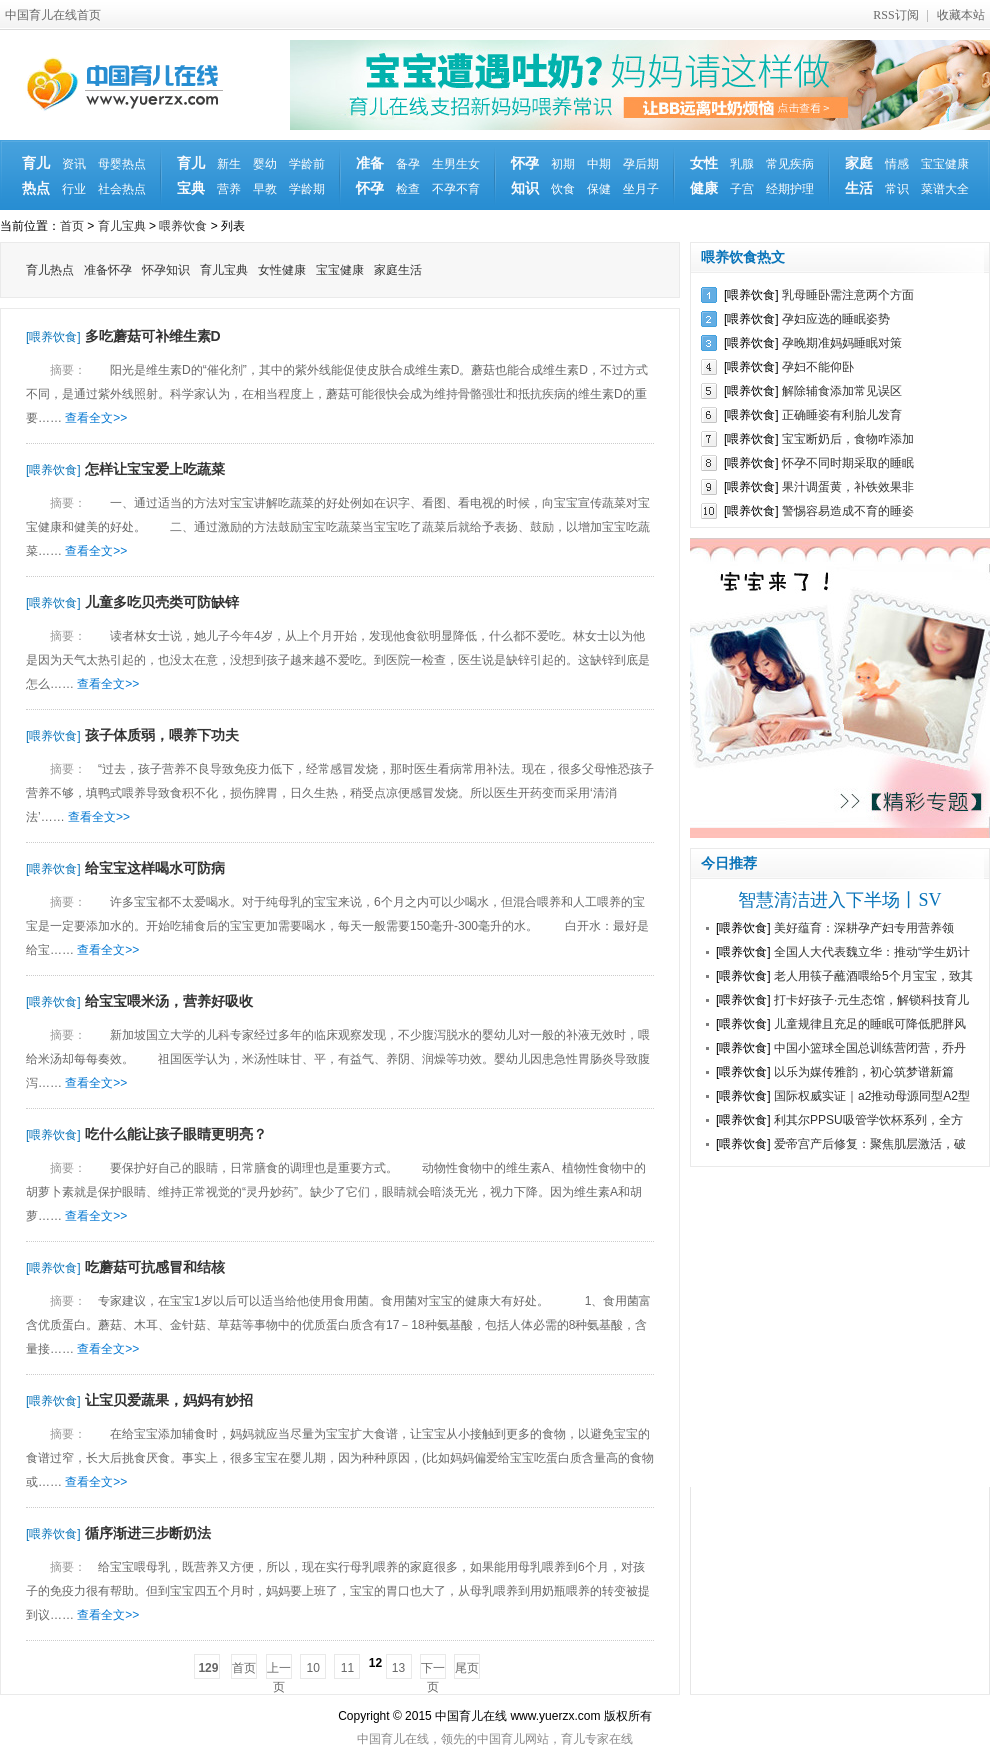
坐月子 (641, 189)
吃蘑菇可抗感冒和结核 (155, 1267)
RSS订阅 (895, 15)
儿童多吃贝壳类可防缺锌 (162, 602)
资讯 (74, 164)
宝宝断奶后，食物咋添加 (848, 439)
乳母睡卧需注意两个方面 (848, 295)
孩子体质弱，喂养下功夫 (162, 735)
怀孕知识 (525, 175)
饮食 (563, 189)
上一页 (279, 1670)
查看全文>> (96, 418)
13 (398, 1668)
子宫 (742, 189)
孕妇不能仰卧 (818, 367)
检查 (408, 189)
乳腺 (742, 164)
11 (347, 1668)
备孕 (408, 164)
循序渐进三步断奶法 (148, 1533)
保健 (599, 189)
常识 (897, 189)
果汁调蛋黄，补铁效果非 (848, 487)
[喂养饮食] (53, 337)
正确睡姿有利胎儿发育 (842, 415)
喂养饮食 (183, 226)
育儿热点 (36, 175)
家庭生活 (859, 175)
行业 (74, 189)
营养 (229, 189)
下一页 (433, 1670)
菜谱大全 (945, 189)
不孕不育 (456, 189)
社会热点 (122, 189)
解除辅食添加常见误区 (842, 391)
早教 (265, 189)
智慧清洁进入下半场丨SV (839, 900)
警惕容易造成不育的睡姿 (848, 511)
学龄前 (307, 164)
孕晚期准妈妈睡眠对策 (842, 343)
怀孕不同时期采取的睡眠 (848, 463)
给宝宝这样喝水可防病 (155, 868)
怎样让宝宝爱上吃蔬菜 (155, 469)
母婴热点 (122, 164)
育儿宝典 (191, 175)
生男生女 (456, 164)
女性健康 (704, 175)
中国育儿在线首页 (53, 15)
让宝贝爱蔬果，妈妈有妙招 (169, 1400)
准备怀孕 (370, 175)
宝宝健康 (945, 164)
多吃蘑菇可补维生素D (153, 336)
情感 (897, 164)
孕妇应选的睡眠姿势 (836, 319)
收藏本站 (961, 15)
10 (312, 1668)
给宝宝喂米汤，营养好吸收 (169, 1001)
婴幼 (265, 164)
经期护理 (790, 189)
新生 (229, 164)
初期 (563, 164)
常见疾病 (790, 164)
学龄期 (307, 189)
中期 (599, 164)
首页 (72, 226)
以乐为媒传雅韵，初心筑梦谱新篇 (864, 1072)
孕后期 (641, 164)
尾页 (467, 1668)
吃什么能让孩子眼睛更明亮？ (176, 1134)
